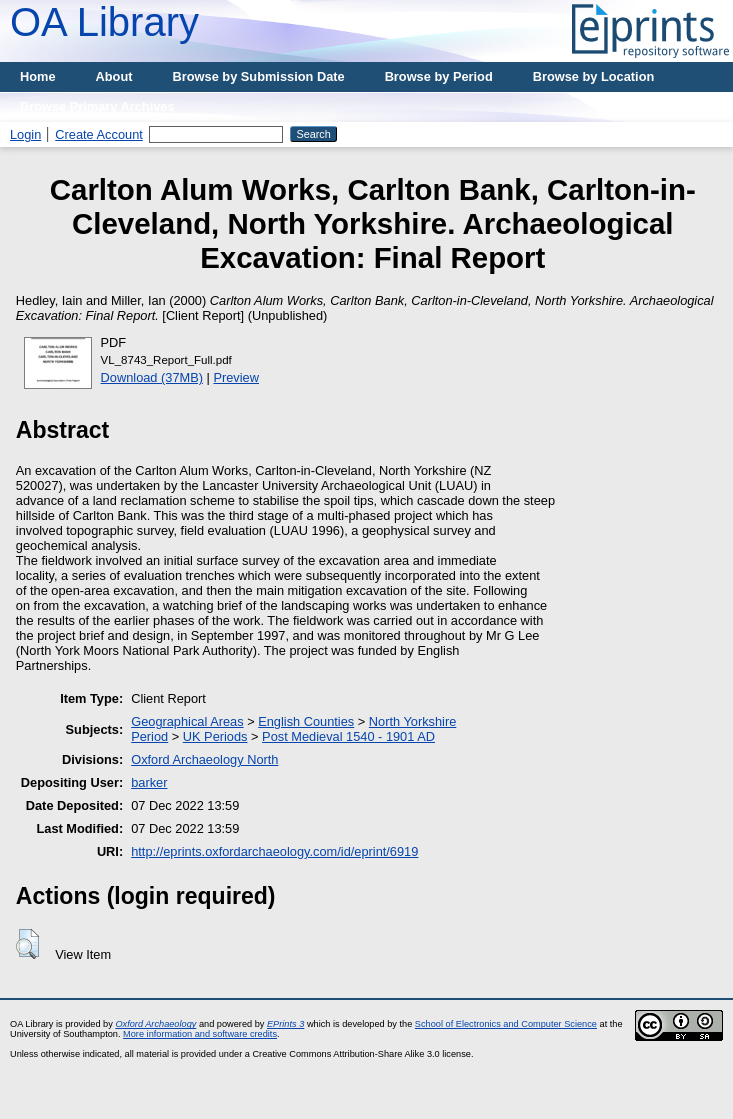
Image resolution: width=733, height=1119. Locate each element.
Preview (236, 377)
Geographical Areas (187, 721)
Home (38, 76)
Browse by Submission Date (259, 76)
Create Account (99, 134)
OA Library (104, 22)
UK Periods (215, 736)
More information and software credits (200, 1034)
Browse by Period (439, 76)
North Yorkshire (413, 721)
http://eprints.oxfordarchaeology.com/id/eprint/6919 (274, 851)
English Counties (306, 721)
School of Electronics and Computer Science (506, 1024)
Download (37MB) (152, 377)
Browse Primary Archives (97, 106)
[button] (27, 944)
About (114, 76)
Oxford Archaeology (155, 1024)
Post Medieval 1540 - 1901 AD (348, 736)
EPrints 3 (285, 1024)
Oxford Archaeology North (204, 759)
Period (149, 736)
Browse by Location (594, 76)
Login (25, 134)
